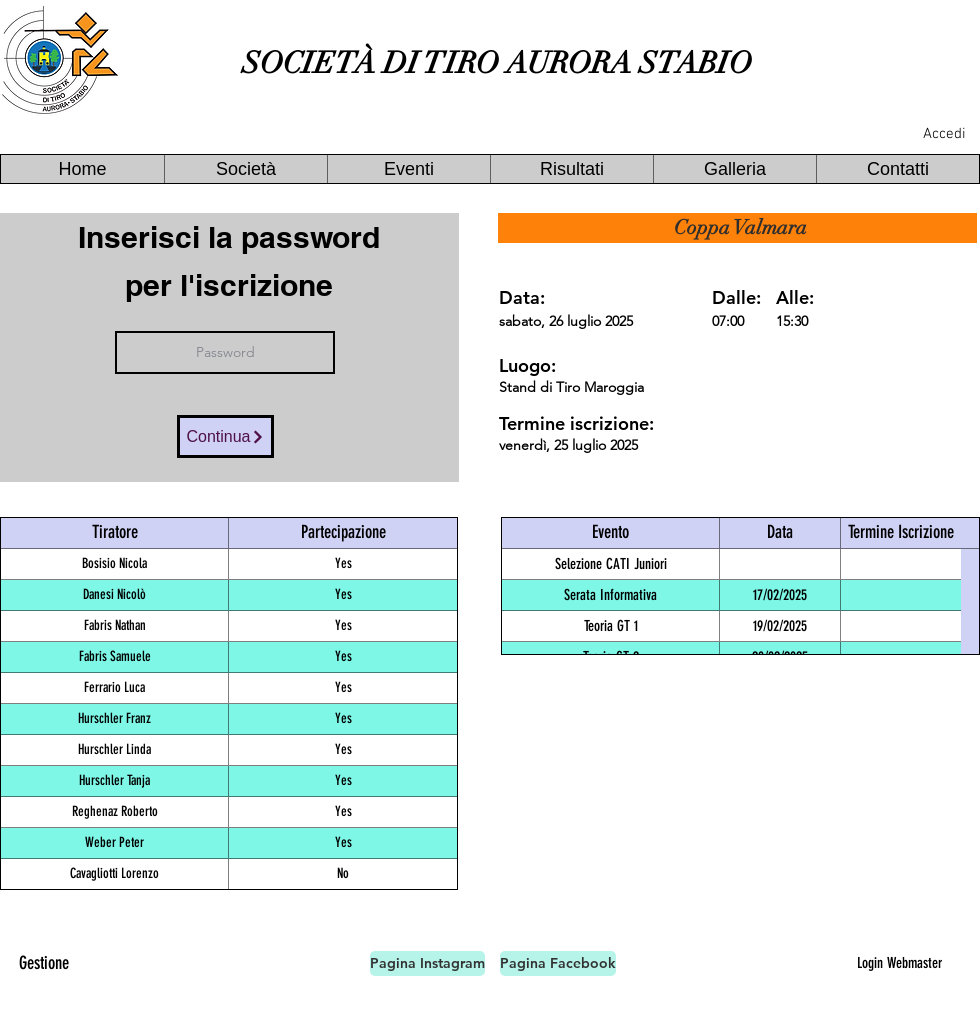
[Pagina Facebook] (558, 963)
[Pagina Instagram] (427, 963)
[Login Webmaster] (899, 963)
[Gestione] (44, 963)
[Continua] (225, 436)
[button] (245, 169)
